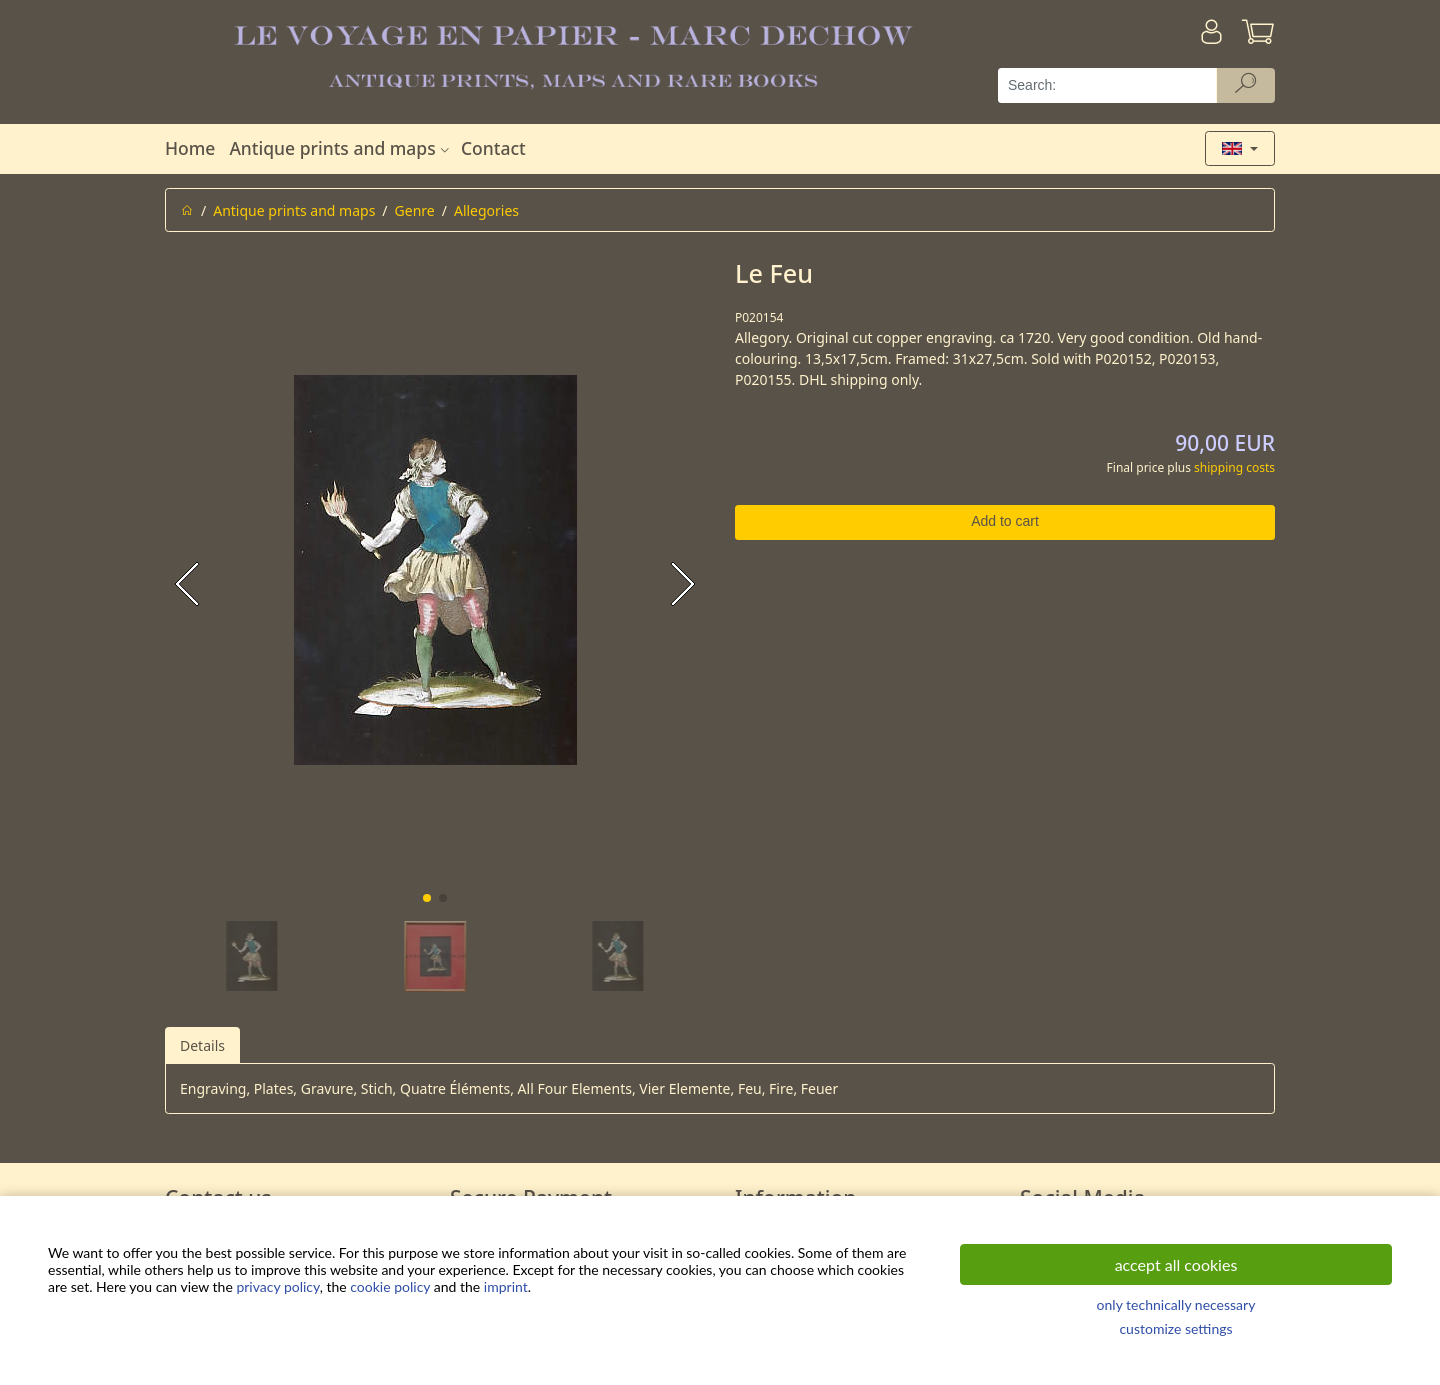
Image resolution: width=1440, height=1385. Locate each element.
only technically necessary (1176, 1304)
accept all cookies (1176, 1264)
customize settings (1175, 1328)
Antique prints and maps (341, 148)
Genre (415, 210)
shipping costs (1234, 467)
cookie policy (390, 1286)
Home (190, 148)
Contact (493, 148)
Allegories (486, 210)
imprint (506, 1286)
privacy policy (277, 1286)
